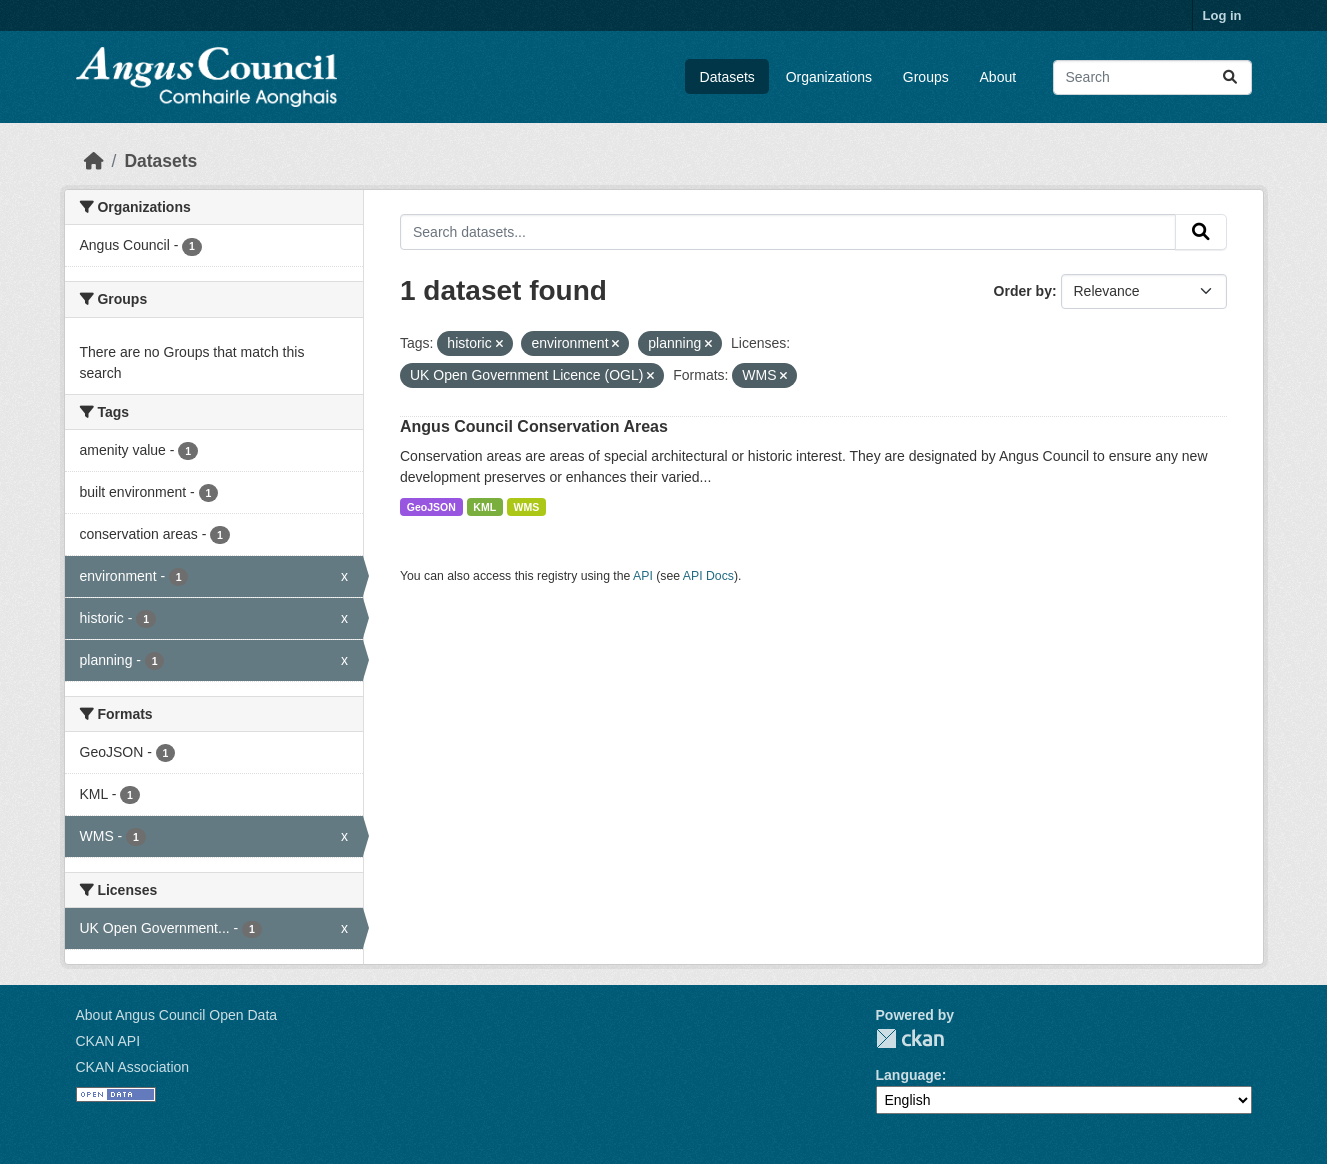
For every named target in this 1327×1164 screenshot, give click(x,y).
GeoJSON (431, 507)
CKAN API (108, 1041)
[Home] (94, 161)
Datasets (727, 77)
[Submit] (1230, 77)
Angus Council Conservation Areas (534, 426)
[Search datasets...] (1152, 77)
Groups (926, 77)
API (643, 576)
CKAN (910, 1038)
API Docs (708, 576)
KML (484, 507)
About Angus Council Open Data (177, 1015)
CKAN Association (133, 1067)
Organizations (829, 77)
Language (909, 1075)
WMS (527, 507)
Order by (1023, 291)
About (998, 77)
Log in (1222, 15)
